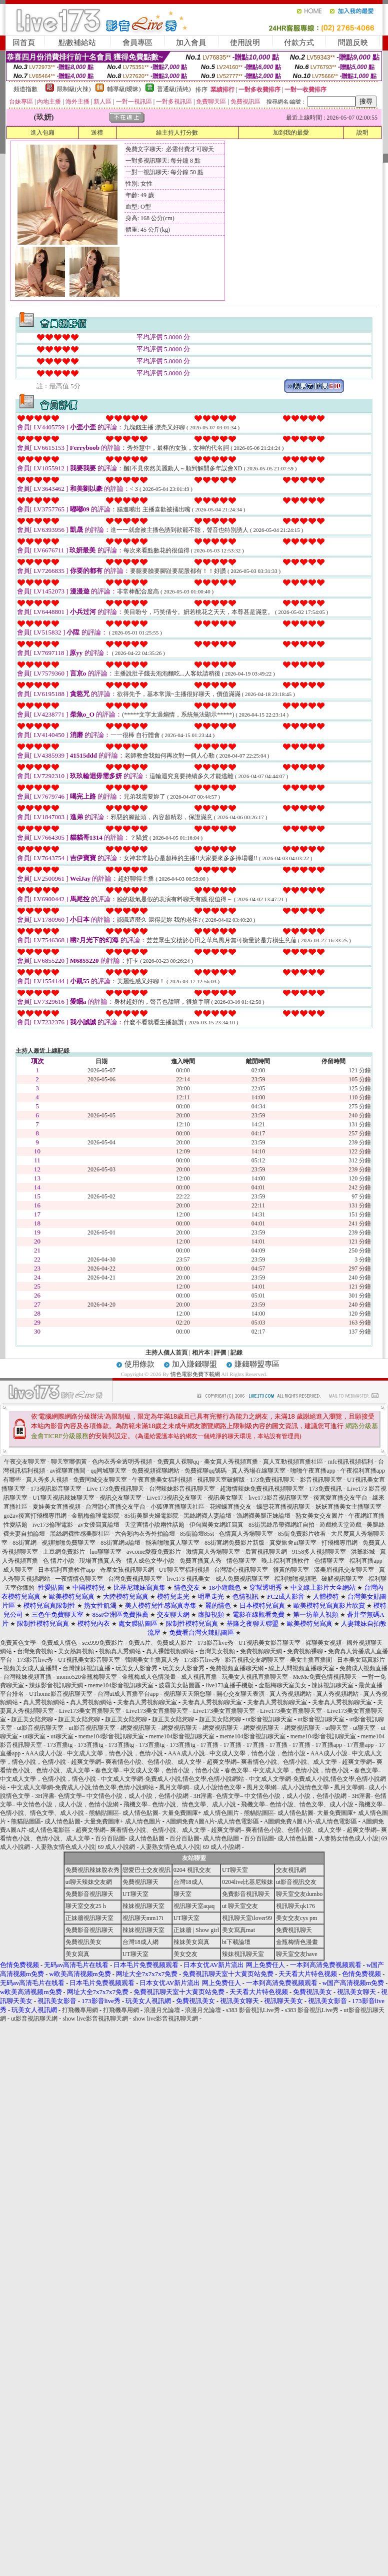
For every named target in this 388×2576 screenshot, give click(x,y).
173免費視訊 (325, 1488)
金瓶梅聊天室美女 (282, 1685)
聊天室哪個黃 (69, 1461)
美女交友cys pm (296, 1917)
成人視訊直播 (199, 1676)
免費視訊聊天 (140, 1881)
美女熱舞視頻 (76, 1651)
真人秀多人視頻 (47, 1479)
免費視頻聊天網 (261, 1651)
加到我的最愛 (291, 132)
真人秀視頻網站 (291, 1693)
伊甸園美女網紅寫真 (217, 1524)
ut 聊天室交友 (240, 1905)
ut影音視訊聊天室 (269, 1719)
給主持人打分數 (177, 132)
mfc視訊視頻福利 (351, 1461)
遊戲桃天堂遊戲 (341, 1524)
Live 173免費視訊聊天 (115, 1488)
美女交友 (186, 1954)
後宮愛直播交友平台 (341, 1497)
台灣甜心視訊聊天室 (242, 1569)
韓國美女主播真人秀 (152, 1659)
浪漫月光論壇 (162, 2010)
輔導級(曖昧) (124, 89)
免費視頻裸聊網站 (156, 1470)
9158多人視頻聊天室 (320, 1551)
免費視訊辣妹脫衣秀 (93, 1869)
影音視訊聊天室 (322, 1479)
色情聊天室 (330, 1560)
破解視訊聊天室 (343, 1578)
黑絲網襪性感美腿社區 (80, 1533)
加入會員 (191, 43)
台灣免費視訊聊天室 (135, 1578)
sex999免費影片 (102, 1642)
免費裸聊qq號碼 (205, 1470)
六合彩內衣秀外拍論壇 (145, 1533)
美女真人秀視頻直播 (231, 1461)
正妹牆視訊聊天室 (90, 1917)
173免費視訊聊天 (272, 1479)
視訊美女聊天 (226, 1497)
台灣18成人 (189, 1881)
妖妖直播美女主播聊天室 (349, 1506)
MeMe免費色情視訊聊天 (325, 1676)
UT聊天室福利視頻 (184, 1569)
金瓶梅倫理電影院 (96, 1515)
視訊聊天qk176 (295, 1905)
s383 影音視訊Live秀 (253, 2010)
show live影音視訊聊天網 (95, 2018)
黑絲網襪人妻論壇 (208, 1515)
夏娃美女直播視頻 (57, 1506)
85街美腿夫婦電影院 (151, 1515)
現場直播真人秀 (101, 1560)
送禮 (97, 132)
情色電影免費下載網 (196, 1374)
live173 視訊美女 (188, 1578)
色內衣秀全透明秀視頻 (122, 1461)
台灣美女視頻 (217, 1651)
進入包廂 (42, 132)
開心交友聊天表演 (240, 1693)
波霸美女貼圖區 (179, 1685)
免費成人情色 (59, 1642)
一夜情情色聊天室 (79, 1578)
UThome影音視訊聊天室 (60, 1693)
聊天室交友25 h (86, 1905)
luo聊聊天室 (106, 1551)
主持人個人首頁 (167, 1352)
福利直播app (366, 1560)
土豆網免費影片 (64, 1551)
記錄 (236, 1352)
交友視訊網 (291, 1869)
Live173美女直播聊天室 (90, 1710)
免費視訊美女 (84, 1942)
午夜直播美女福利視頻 (162, 1479)
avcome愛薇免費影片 (154, 1551)
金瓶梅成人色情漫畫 (149, 1676)
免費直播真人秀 (201, 1560)
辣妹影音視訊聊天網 (56, 1685)
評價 (220, 1352)
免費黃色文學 (18, 1642)
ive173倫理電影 (52, 1524)
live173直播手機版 (230, 1685)
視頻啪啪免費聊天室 (69, 1542)
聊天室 (183, 1893)
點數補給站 (77, 43)
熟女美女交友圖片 (320, 1515)
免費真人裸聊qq (178, 1461)
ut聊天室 (337, 1727)
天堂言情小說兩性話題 (154, 1524)
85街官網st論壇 (120, 1542)
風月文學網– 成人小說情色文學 (200, 1787)
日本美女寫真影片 (361, 1659)
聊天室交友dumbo (299, 1893)
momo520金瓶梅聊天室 (86, 1676)
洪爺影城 (363, 1551)
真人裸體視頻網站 (170, 1651)
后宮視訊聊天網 (266, 1551)
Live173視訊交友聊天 (175, 1497)
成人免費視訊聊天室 (243, 1578)
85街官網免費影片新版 (235, 1542)
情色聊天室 (241, 1560)
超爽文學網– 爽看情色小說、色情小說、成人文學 (136, 1761)
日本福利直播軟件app (67, 1569)
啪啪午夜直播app (313, 1470)
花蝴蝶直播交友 (231, 1506)
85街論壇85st (198, 1533)
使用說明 (245, 43)
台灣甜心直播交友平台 (116, 1506)
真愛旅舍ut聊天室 (294, 1542)
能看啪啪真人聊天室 (173, 1542)
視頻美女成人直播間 (31, 1668)
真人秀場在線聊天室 (259, 1470)
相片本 (201, 1352)
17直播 (209, 1744)
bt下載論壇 (236, 1942)
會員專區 (137, 43)
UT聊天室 (235, 1869)
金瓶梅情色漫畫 (297, 1942)
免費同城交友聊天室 (100, 1479)
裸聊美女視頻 (324, 1642)
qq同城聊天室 (108, 1470)
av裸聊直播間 (68, 1470)
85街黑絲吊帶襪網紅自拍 (282, 1524)
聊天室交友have (297, 1954)
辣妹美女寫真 (192, 1942)
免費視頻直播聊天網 (237, 1668)
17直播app (329, 1744)
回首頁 (23, 43)
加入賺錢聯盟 (194, 1364)
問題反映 (353, 43)
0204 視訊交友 (192, 1869)
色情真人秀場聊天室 (246, 1533)
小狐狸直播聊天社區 (178, 1506)
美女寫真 (78, 1954)
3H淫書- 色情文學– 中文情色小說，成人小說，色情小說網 (111, 1795)
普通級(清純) (174, 89)
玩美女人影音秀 (137, 1668)
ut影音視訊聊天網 (34, 2018)
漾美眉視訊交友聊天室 (344, 1569)
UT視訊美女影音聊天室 (269, 1642)
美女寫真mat (238, 1930)
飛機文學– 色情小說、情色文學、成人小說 (180, 1804)
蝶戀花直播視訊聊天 (284, 1506)
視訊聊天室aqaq (194, 1905)
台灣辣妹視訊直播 (86, 1668)
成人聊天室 (18, 1569)
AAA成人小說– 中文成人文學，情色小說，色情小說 (94, 1753)
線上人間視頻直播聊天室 (301, 1668)
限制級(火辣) (74, 89)
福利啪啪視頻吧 (296, 1578)
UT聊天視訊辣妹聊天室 (64, 1497)
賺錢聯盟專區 (257, 1364)
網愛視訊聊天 (138, 1727)
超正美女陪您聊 (32, 1719)
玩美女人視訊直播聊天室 (255, 1676)
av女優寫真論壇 (99, 1524)
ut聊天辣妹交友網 (89, 1881)
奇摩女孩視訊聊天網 (128, 1569)
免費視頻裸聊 (305, 1651)
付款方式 (299, 43)
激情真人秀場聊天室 (213, 1551)
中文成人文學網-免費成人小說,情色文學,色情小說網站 (172, 1778)
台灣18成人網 (140, 1942)
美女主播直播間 (311, 1659)
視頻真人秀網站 (120, 1651)
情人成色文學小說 (151, 1560)
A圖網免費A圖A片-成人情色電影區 (212, 1821)
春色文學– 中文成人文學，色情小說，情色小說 (157, 1770)
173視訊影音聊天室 (56, 1488)
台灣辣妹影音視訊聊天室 (182, 1488)
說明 (362, 132)
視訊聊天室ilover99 (247, 1917)
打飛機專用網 (340, 1542)
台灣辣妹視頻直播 (28, 1676)
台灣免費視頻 (35, 1651)
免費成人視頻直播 (364, 1668)
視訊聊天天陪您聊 (188, 1693)
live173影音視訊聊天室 (279, 1497)
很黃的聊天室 (291, 1569)
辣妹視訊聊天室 (333, 1685)
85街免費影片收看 (303, 1533)
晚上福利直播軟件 (286, 1560)
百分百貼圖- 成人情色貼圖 (129, 1838)
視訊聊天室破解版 (221, 1479)
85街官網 (25, 1542)
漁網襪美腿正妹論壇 (263, 1515)
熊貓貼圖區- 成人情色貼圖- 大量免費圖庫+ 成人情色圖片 (164, 1812)
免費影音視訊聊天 (90, 1893)
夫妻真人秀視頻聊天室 (147, 1702)
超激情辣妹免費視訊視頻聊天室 (262, 1488)
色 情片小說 (59, 1560)
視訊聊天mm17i (143, 1917)
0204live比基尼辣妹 (247, 1881)
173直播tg (59, 1744)
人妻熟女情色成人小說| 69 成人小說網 (85, 1846)
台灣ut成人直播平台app (128, 1693)
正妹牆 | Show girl (196, 1930)
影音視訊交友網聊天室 (255, 1659)
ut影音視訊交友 (296, 1881)
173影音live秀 (216, 1642)
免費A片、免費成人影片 (160, 1642)
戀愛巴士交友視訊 (146, 1869)
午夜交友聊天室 (25, 1461)
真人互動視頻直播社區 (293, 1461)
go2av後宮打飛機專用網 (36, 1515)
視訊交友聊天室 (121, 1497)
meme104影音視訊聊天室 (121, 1685)
